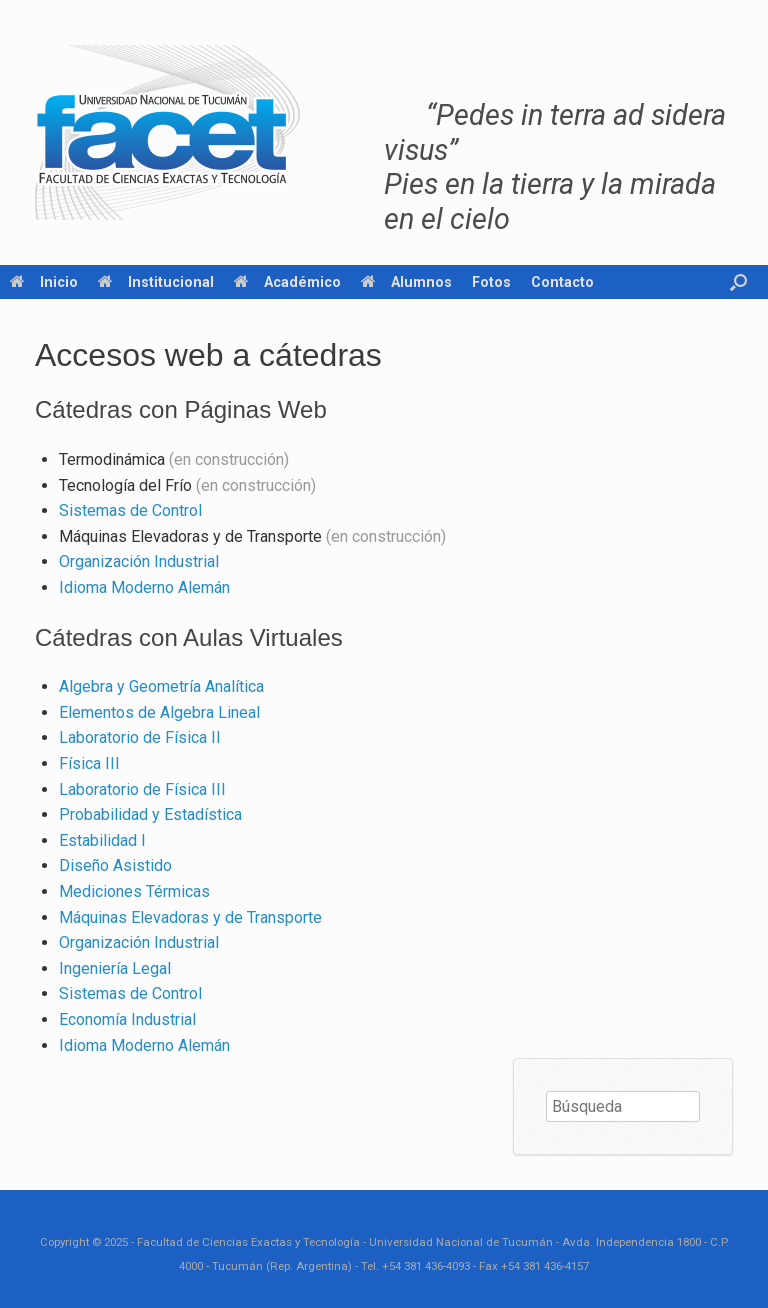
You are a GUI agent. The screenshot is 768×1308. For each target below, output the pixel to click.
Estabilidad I (102, 840)
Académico (287, 282)
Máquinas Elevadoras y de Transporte (190, 917)
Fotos (491, 282)
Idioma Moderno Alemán (144, 587)
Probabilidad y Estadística (150, 814)
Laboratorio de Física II (140, 737)
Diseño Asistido (115, 865)
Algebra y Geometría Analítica (161, 686)
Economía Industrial (127, 1019)
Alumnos (406, 282)
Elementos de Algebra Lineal (159, 712)
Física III (89, 763)
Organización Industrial (139, 561)
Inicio (44, 282)
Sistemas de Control (130, 510)
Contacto (562, 282)
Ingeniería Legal (115, 968)
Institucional (156, 282)
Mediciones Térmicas (134, 891)
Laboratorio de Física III (142, 789)
